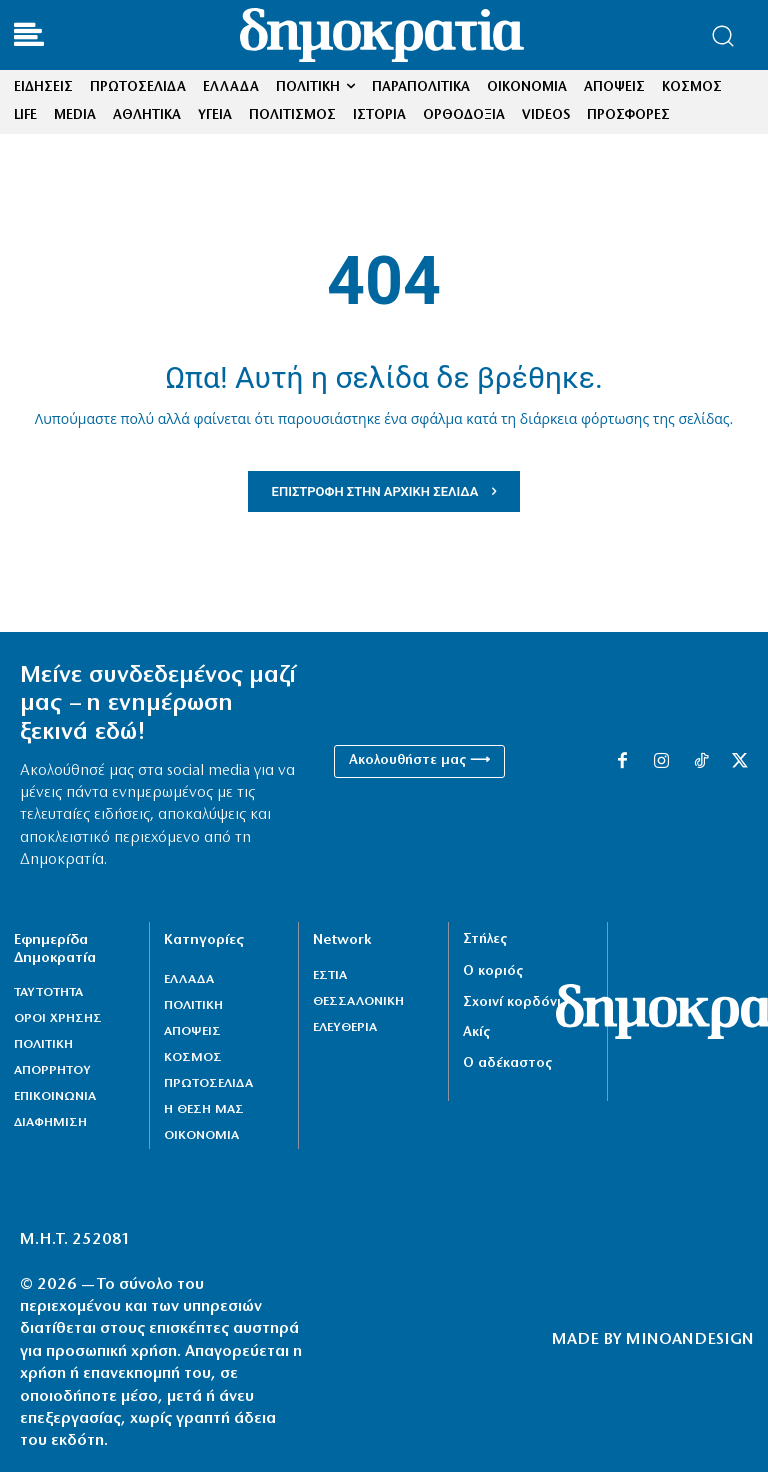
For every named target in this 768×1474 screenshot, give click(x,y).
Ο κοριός (493, 974)
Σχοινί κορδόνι (512, 1004)
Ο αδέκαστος (507, 1065)
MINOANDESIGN (690, 1341)
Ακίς (476, 1034)
